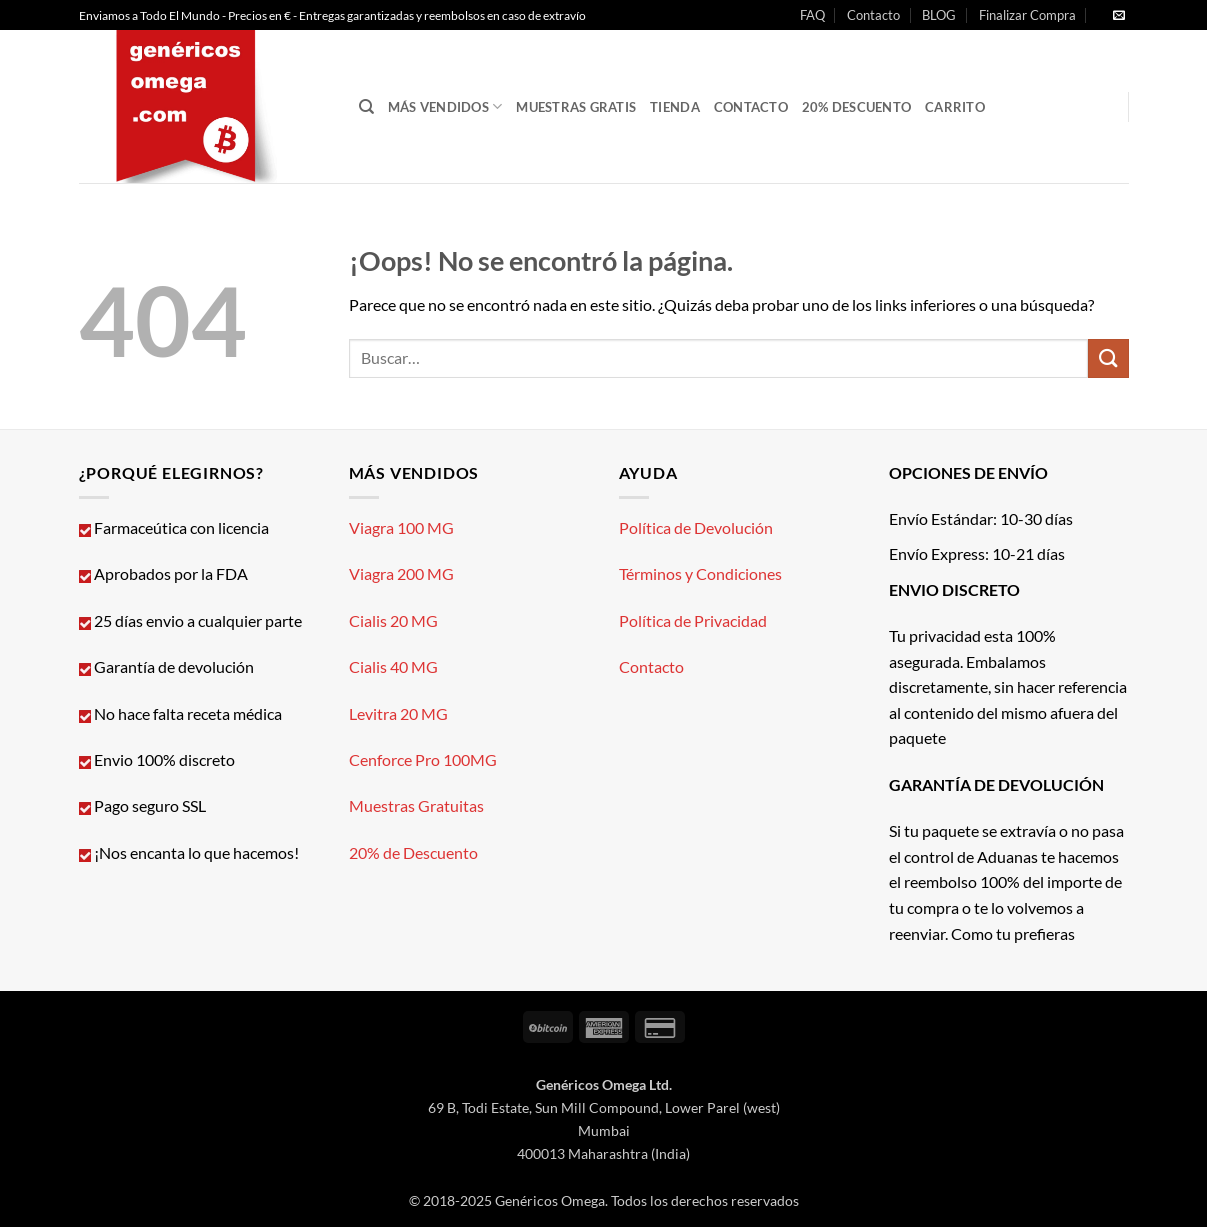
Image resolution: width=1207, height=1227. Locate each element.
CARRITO (955, 107)
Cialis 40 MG (393, 666)
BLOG (939, 15)
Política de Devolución (696, 527)
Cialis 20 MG (393, 620)
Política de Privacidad (693, 620)
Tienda (675, 107)
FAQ (812, 15)
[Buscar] (366, 107)
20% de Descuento (413, 852)
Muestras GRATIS (576, 107)
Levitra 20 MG (398, 713)
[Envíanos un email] (1119, 16)
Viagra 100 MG (401, 527)
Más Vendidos (445, 106)
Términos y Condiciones (700, 573)
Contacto (873, 15)
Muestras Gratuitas (416, 805)
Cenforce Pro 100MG (423, 759)
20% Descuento (856, 107)
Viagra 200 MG (401, 573)
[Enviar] (1108, 358)
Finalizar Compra (1027, 15)
